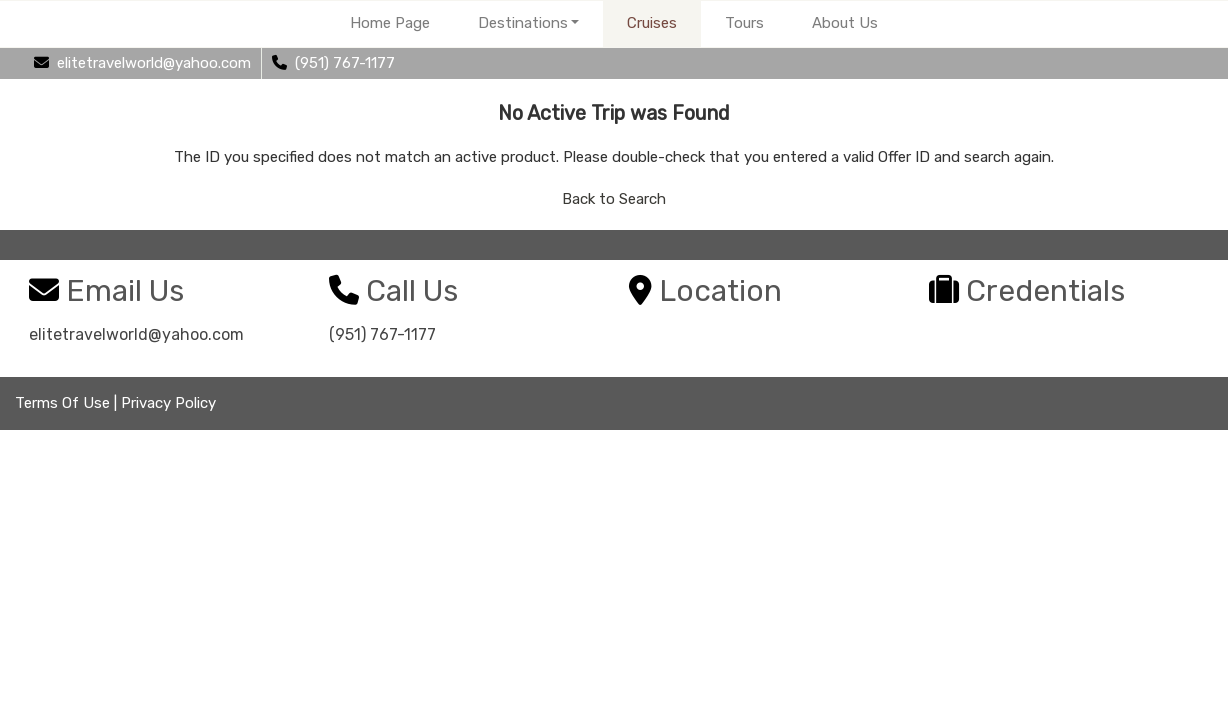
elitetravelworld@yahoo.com (136, 334)
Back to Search (614, 199)
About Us (845, 23)
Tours (744, 23)
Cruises (652, 23)
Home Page (390, 23)
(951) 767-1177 (382, 334)
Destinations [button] (523, 23)
